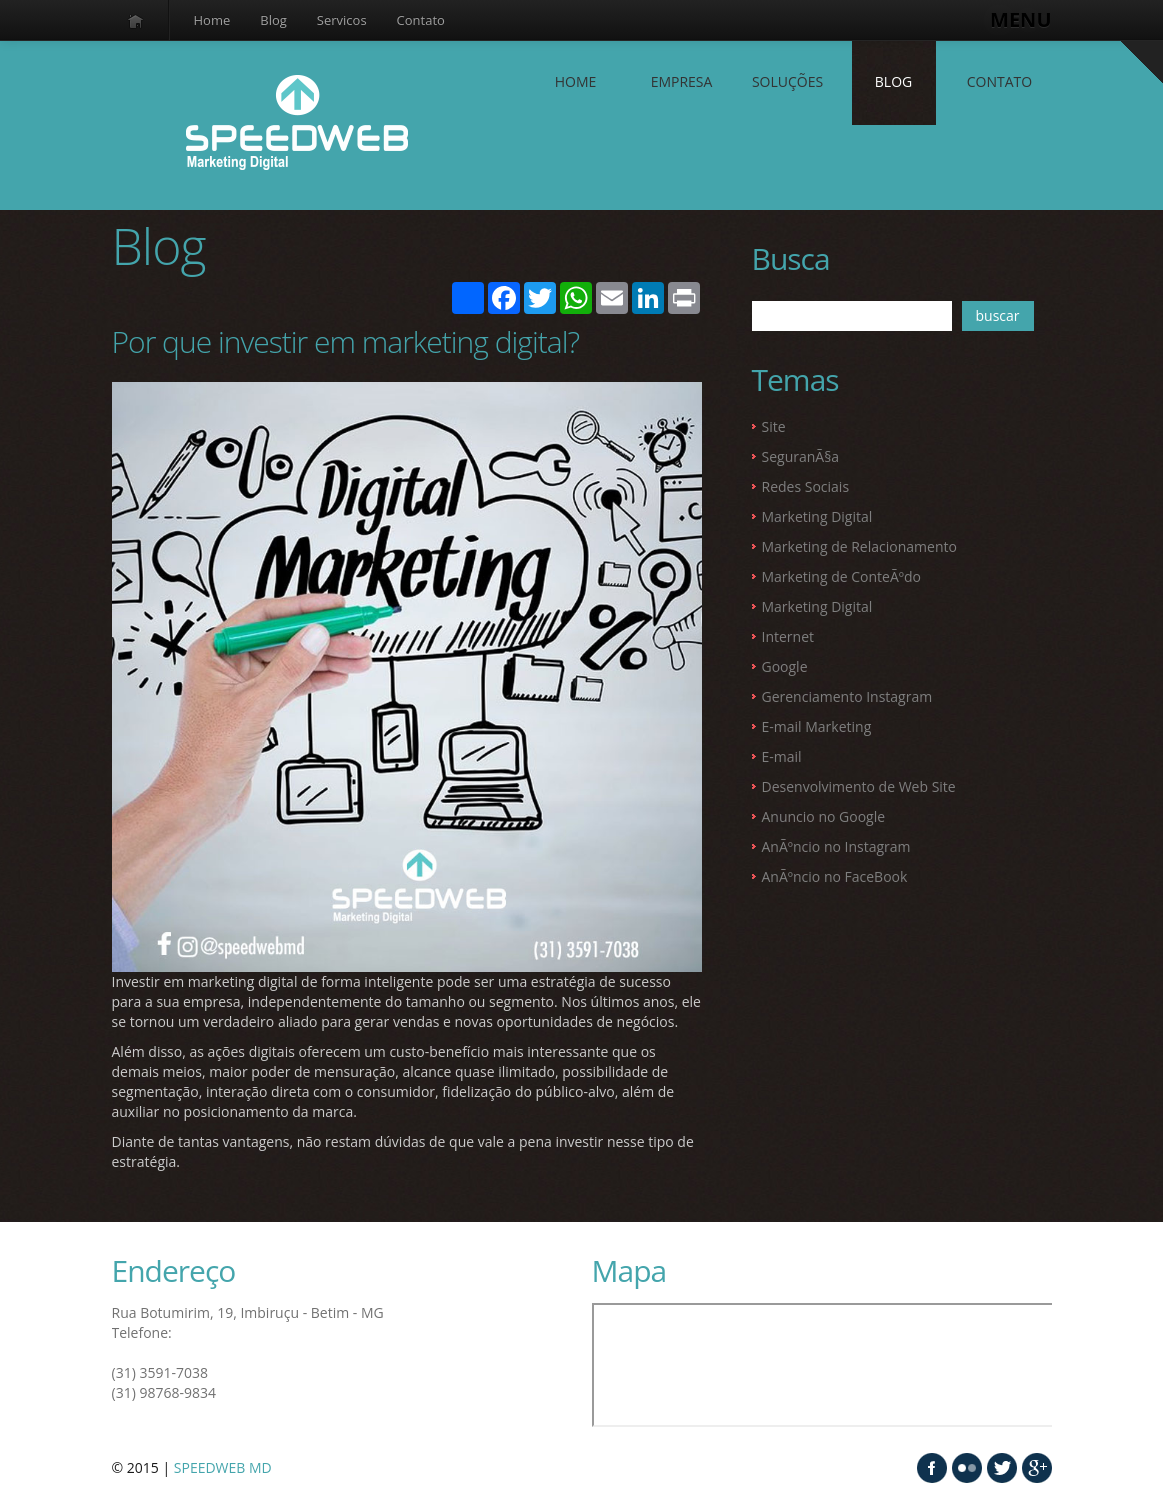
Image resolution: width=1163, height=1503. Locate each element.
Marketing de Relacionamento (859, 546)
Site (774, 426)
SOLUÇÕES (787, 81)
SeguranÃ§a (801, 456)
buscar (998, 315)
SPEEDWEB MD (223, 1467)
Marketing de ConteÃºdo (841, 576)
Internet (788, 636)
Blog (273, 20)
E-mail (782, 756)
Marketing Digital (817, 516)
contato (999, 81)
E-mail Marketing (817, 726)
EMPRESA (682, 81)
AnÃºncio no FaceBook (835, 876)
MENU (1020, 19)
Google (785, 666)
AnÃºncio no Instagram (836, 846)
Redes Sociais (806, 486)
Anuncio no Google (824, 816)
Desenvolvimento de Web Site (859, 786)
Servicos (342, 20)
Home (212, 20)
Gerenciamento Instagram (847, 696)
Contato (421, 20)
